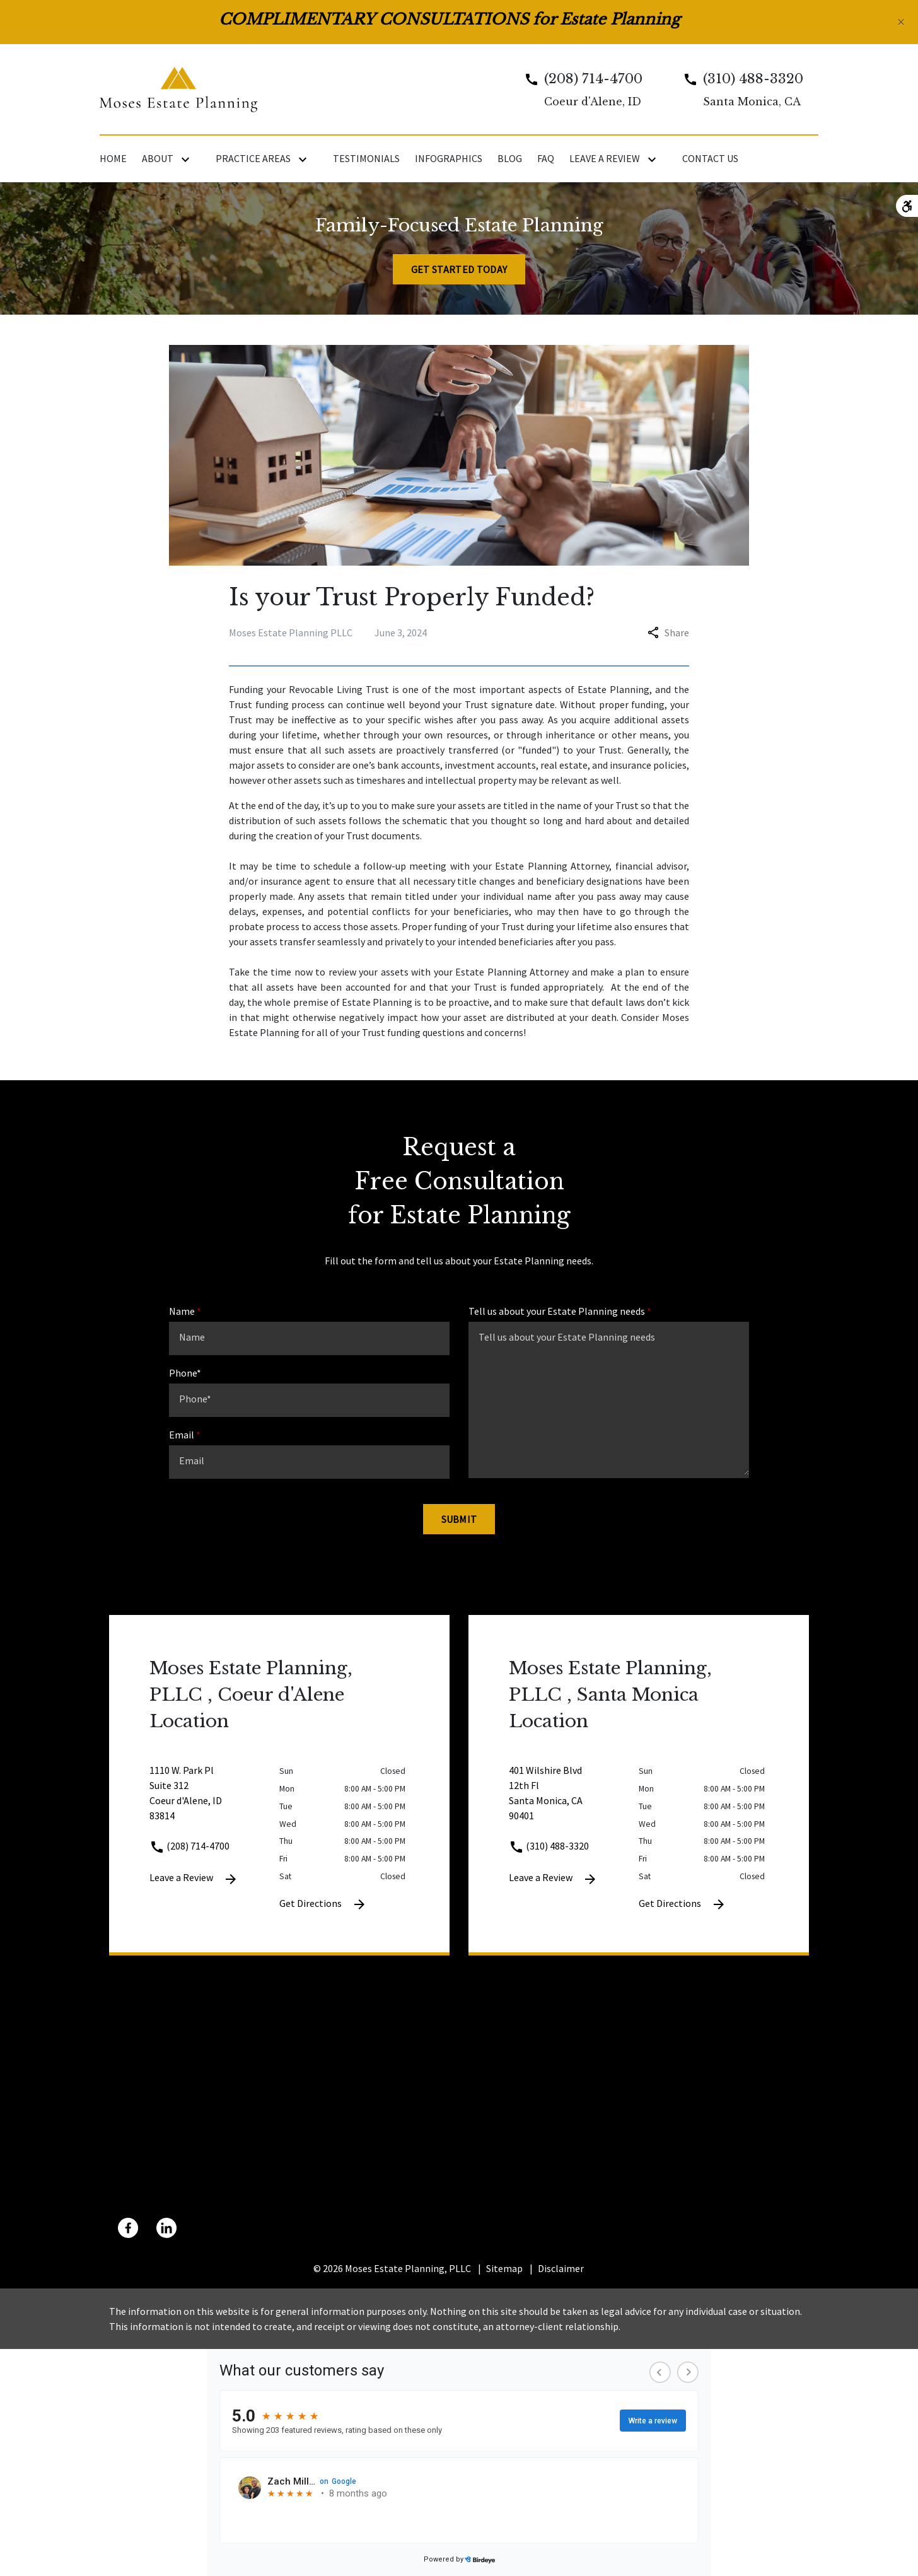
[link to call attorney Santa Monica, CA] (738, 89)
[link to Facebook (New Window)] (128, 2228)
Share (668, 632)
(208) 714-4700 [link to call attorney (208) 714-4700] (189, 1845)
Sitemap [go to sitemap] (504, 2268)
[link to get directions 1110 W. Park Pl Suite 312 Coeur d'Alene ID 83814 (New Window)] (214, 1800)
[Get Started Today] (459, 269)
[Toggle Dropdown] (187, 159)
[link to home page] (178, 87)
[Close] (901, 22)
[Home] (113, 158)
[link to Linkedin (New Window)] (166, 2228)
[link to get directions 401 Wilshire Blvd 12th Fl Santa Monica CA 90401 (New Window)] (574, 1800)
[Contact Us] (710, 158)
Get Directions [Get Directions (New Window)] (323, 1904)
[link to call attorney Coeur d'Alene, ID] (578, 89)
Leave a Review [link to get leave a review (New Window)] (193, 1878)
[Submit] (459, 1519)
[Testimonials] (366, 158)
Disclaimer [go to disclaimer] (561, 2268)
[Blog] (509, 158)
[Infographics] (448, 158)
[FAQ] (545, 158)
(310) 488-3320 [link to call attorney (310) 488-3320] (549, 1845)
